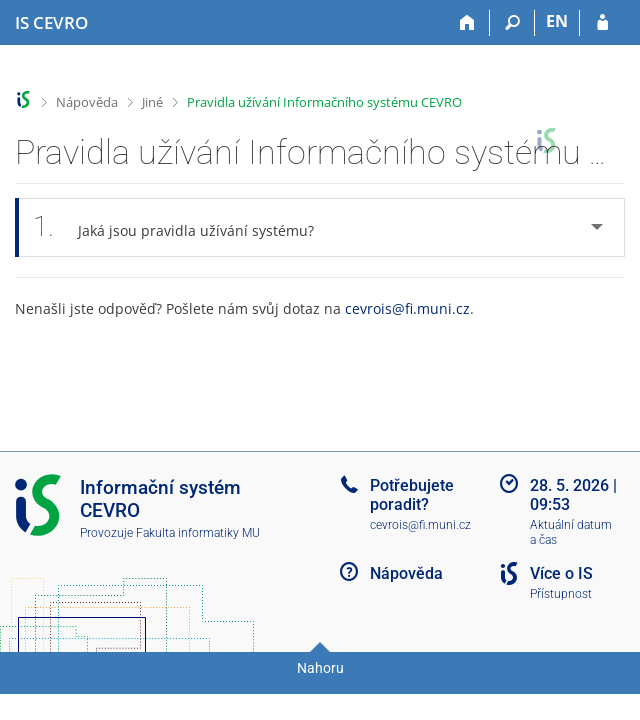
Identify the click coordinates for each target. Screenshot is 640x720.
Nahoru (320, 668)
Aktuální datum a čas (571, 532)
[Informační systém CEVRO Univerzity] (51, 23)
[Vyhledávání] (512, 23)
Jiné (152, 102)
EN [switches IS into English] (557, 21)
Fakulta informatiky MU (198, 533)
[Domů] (467, 23)
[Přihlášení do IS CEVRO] (602, 23)
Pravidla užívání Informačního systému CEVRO (324, 102)
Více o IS (561, 573)
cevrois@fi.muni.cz (407, 308)
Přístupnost (561, 594)
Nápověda (87, 102)
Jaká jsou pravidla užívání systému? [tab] (184, 227)
